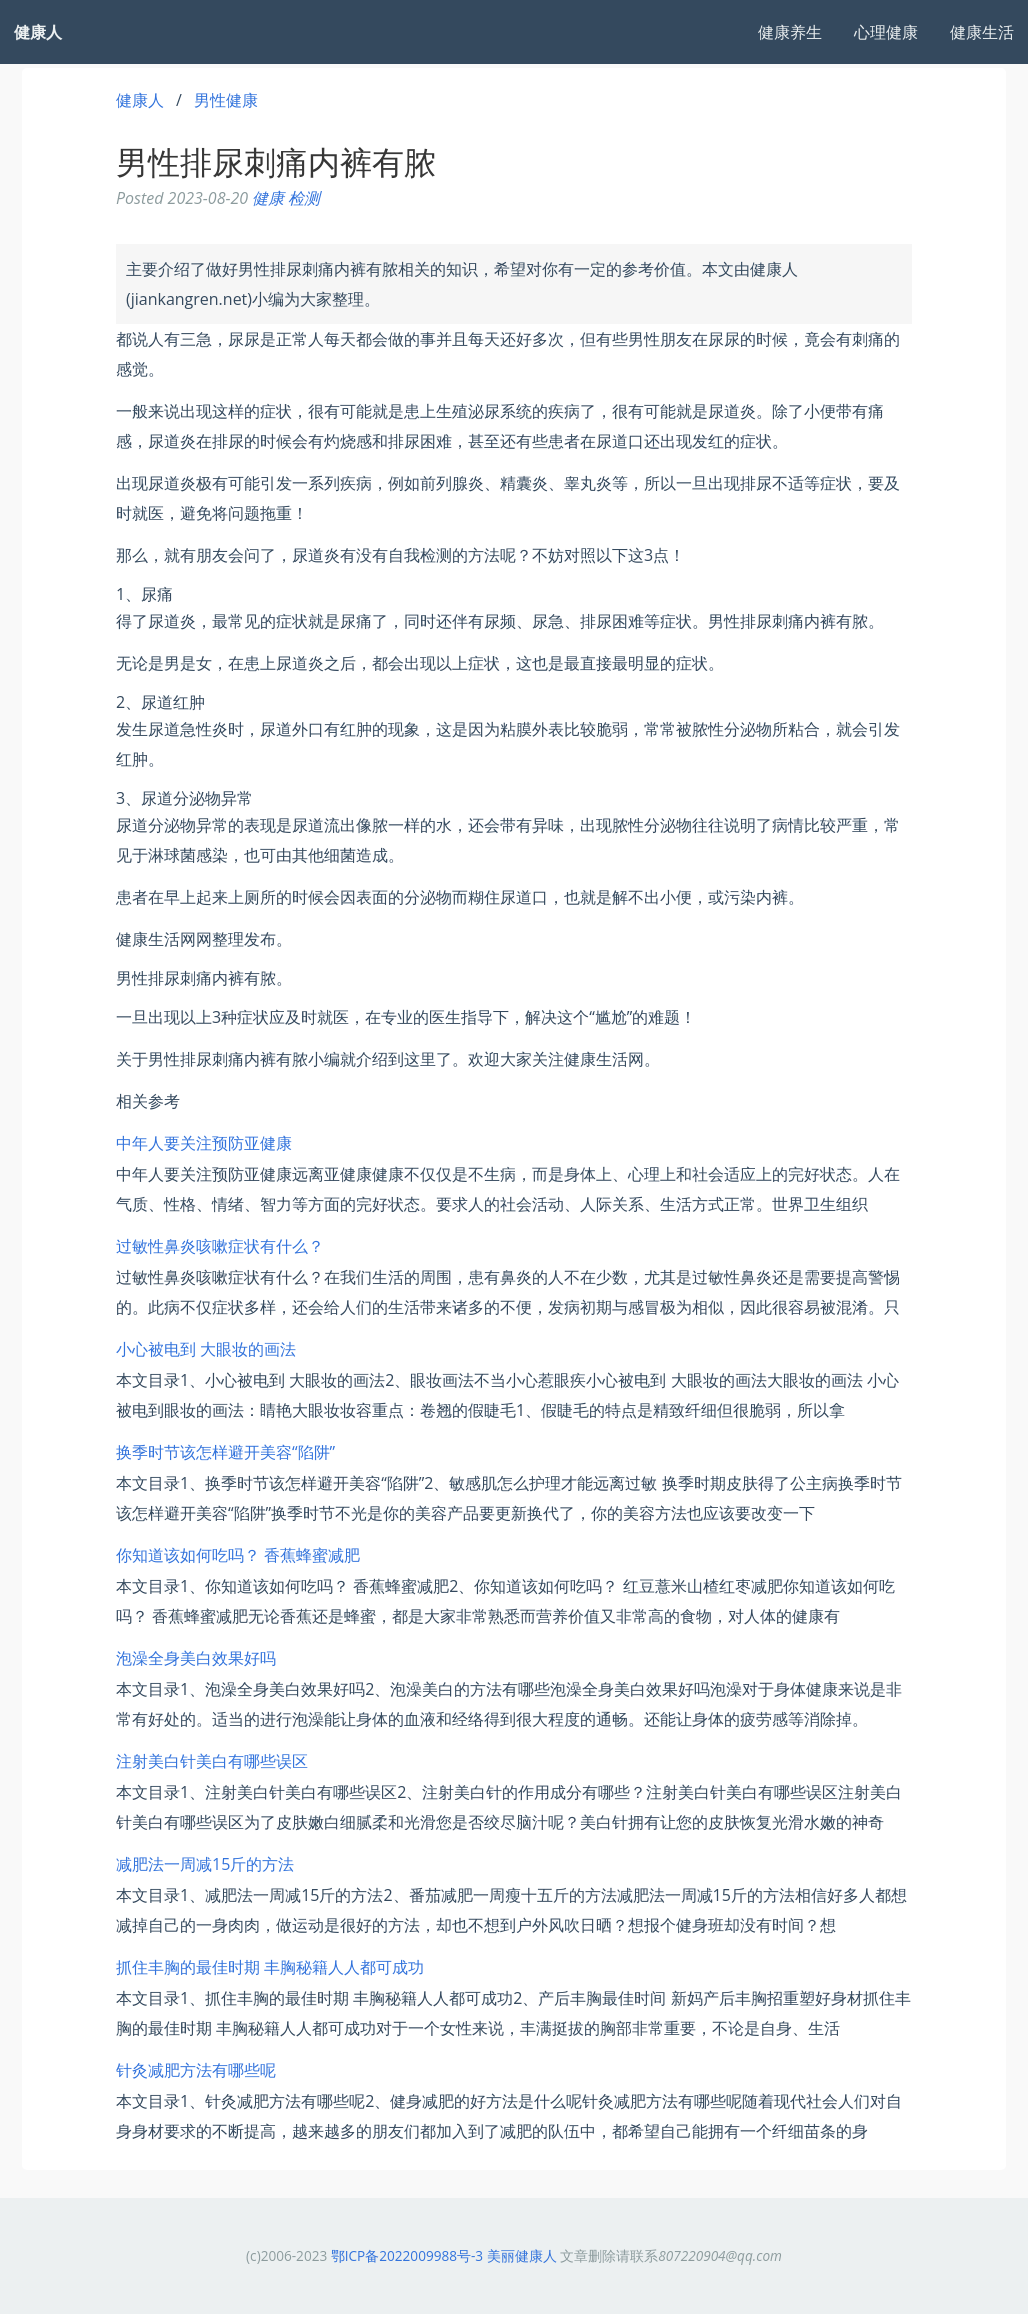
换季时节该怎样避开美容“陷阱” (225, 1452)
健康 (268, 198)
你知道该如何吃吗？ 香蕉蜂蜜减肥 (238, 1555)
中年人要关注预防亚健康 (204, 1143)
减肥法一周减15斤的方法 (205, 1864)
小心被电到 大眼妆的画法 (206, 1349)
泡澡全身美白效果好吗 (196, 1658)
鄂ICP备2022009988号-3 (407, 2255)
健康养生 (790, 32)
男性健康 (226, 100)
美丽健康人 (522, 2255)
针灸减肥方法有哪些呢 (196, 2070)
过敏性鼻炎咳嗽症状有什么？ (220, 1246)
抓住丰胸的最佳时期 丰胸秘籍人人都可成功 (270, 1967)
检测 (304, 198)
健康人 (140, 100)
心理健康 (886, 32)
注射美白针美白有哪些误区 (212, 1761)
